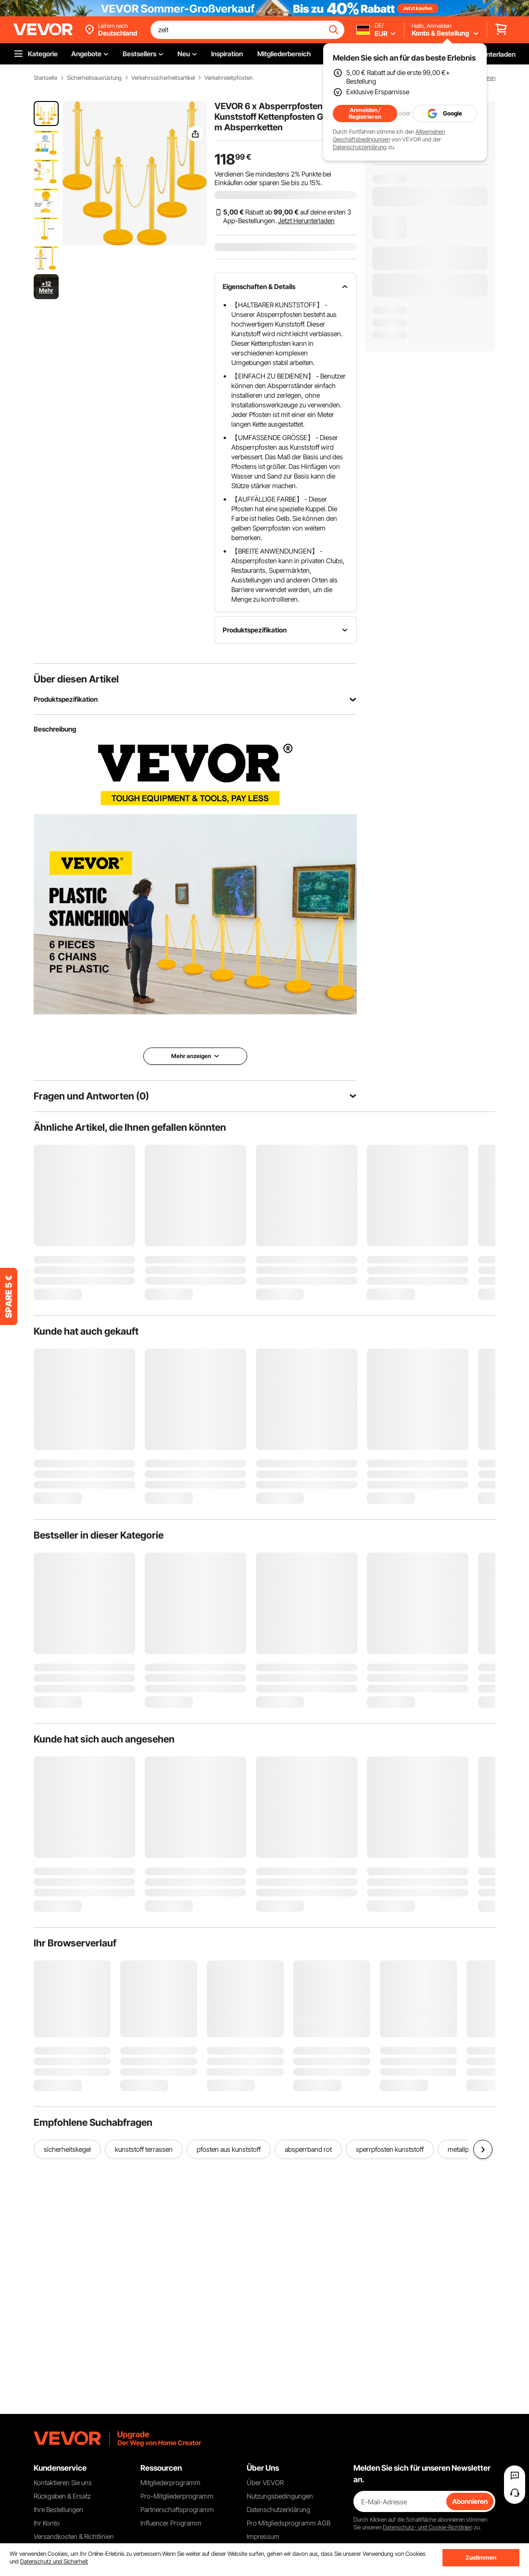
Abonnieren (470, 2501)
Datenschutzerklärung (360, 147)
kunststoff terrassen (144, 2149)
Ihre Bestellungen (58, 2509)
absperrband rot (308, 2149)
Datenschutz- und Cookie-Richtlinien (427, 2527)
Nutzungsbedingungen (280, 2496)
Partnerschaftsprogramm (177, 2509)
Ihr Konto (47, 2523)
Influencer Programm (171, 2523)
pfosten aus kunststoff (229, 2149)
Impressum (263, 2536)
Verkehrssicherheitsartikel (163, 78)
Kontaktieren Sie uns (63, 2482)
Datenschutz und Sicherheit (54, 2561)
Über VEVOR (265, 2482)
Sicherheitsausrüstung (94, 78)
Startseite (45, 78)
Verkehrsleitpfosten (228, 78)
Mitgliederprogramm (170, 2482)
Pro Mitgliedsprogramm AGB (288, 2523)
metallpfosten (467, 2149)
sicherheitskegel (67, 2149)
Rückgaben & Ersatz (62, 2496)
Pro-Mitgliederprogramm (177, 2496)
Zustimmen (481, 2557)
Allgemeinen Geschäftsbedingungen (389, 135)
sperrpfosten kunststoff (390, 2149)
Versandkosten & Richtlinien (74, 2536)
